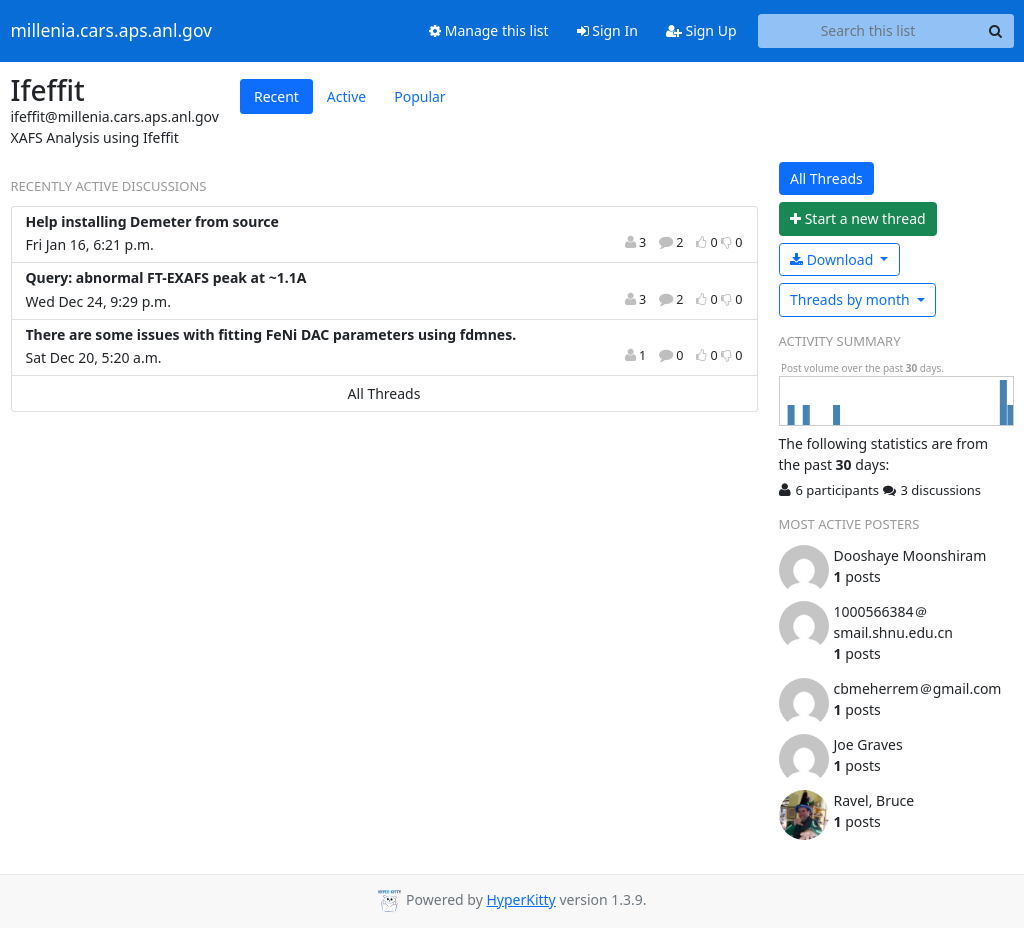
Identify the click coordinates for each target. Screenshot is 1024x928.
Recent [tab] (276, 96)
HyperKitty (520, 899)
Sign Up (701, 30)
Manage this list (489, 30)
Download (833, 259)
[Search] (996, 31)
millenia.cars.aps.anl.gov (112, 31)
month (851, 299)
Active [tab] (346, 96)
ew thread (858, 218)
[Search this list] (868, 31)
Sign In (607, 30)
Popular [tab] (419, 96)
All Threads (384, 393)
